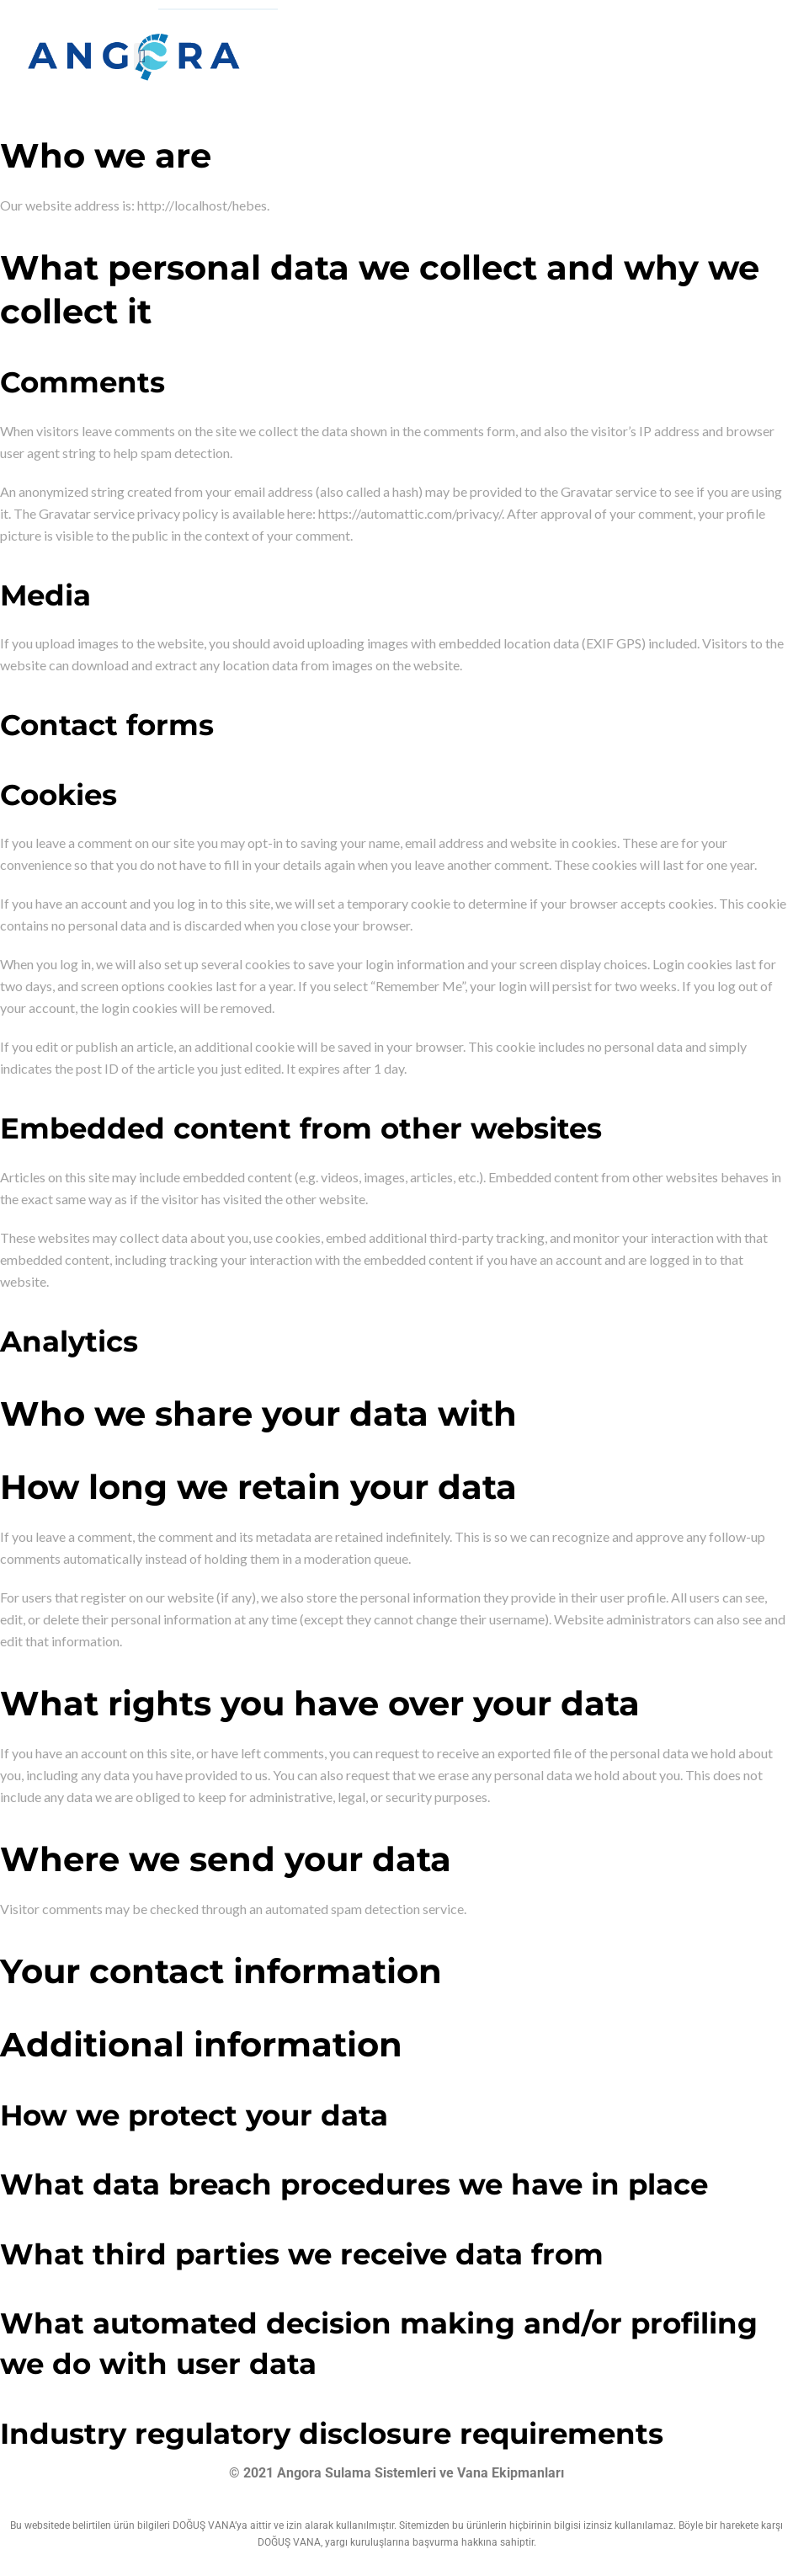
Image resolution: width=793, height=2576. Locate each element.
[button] (142, 57)
